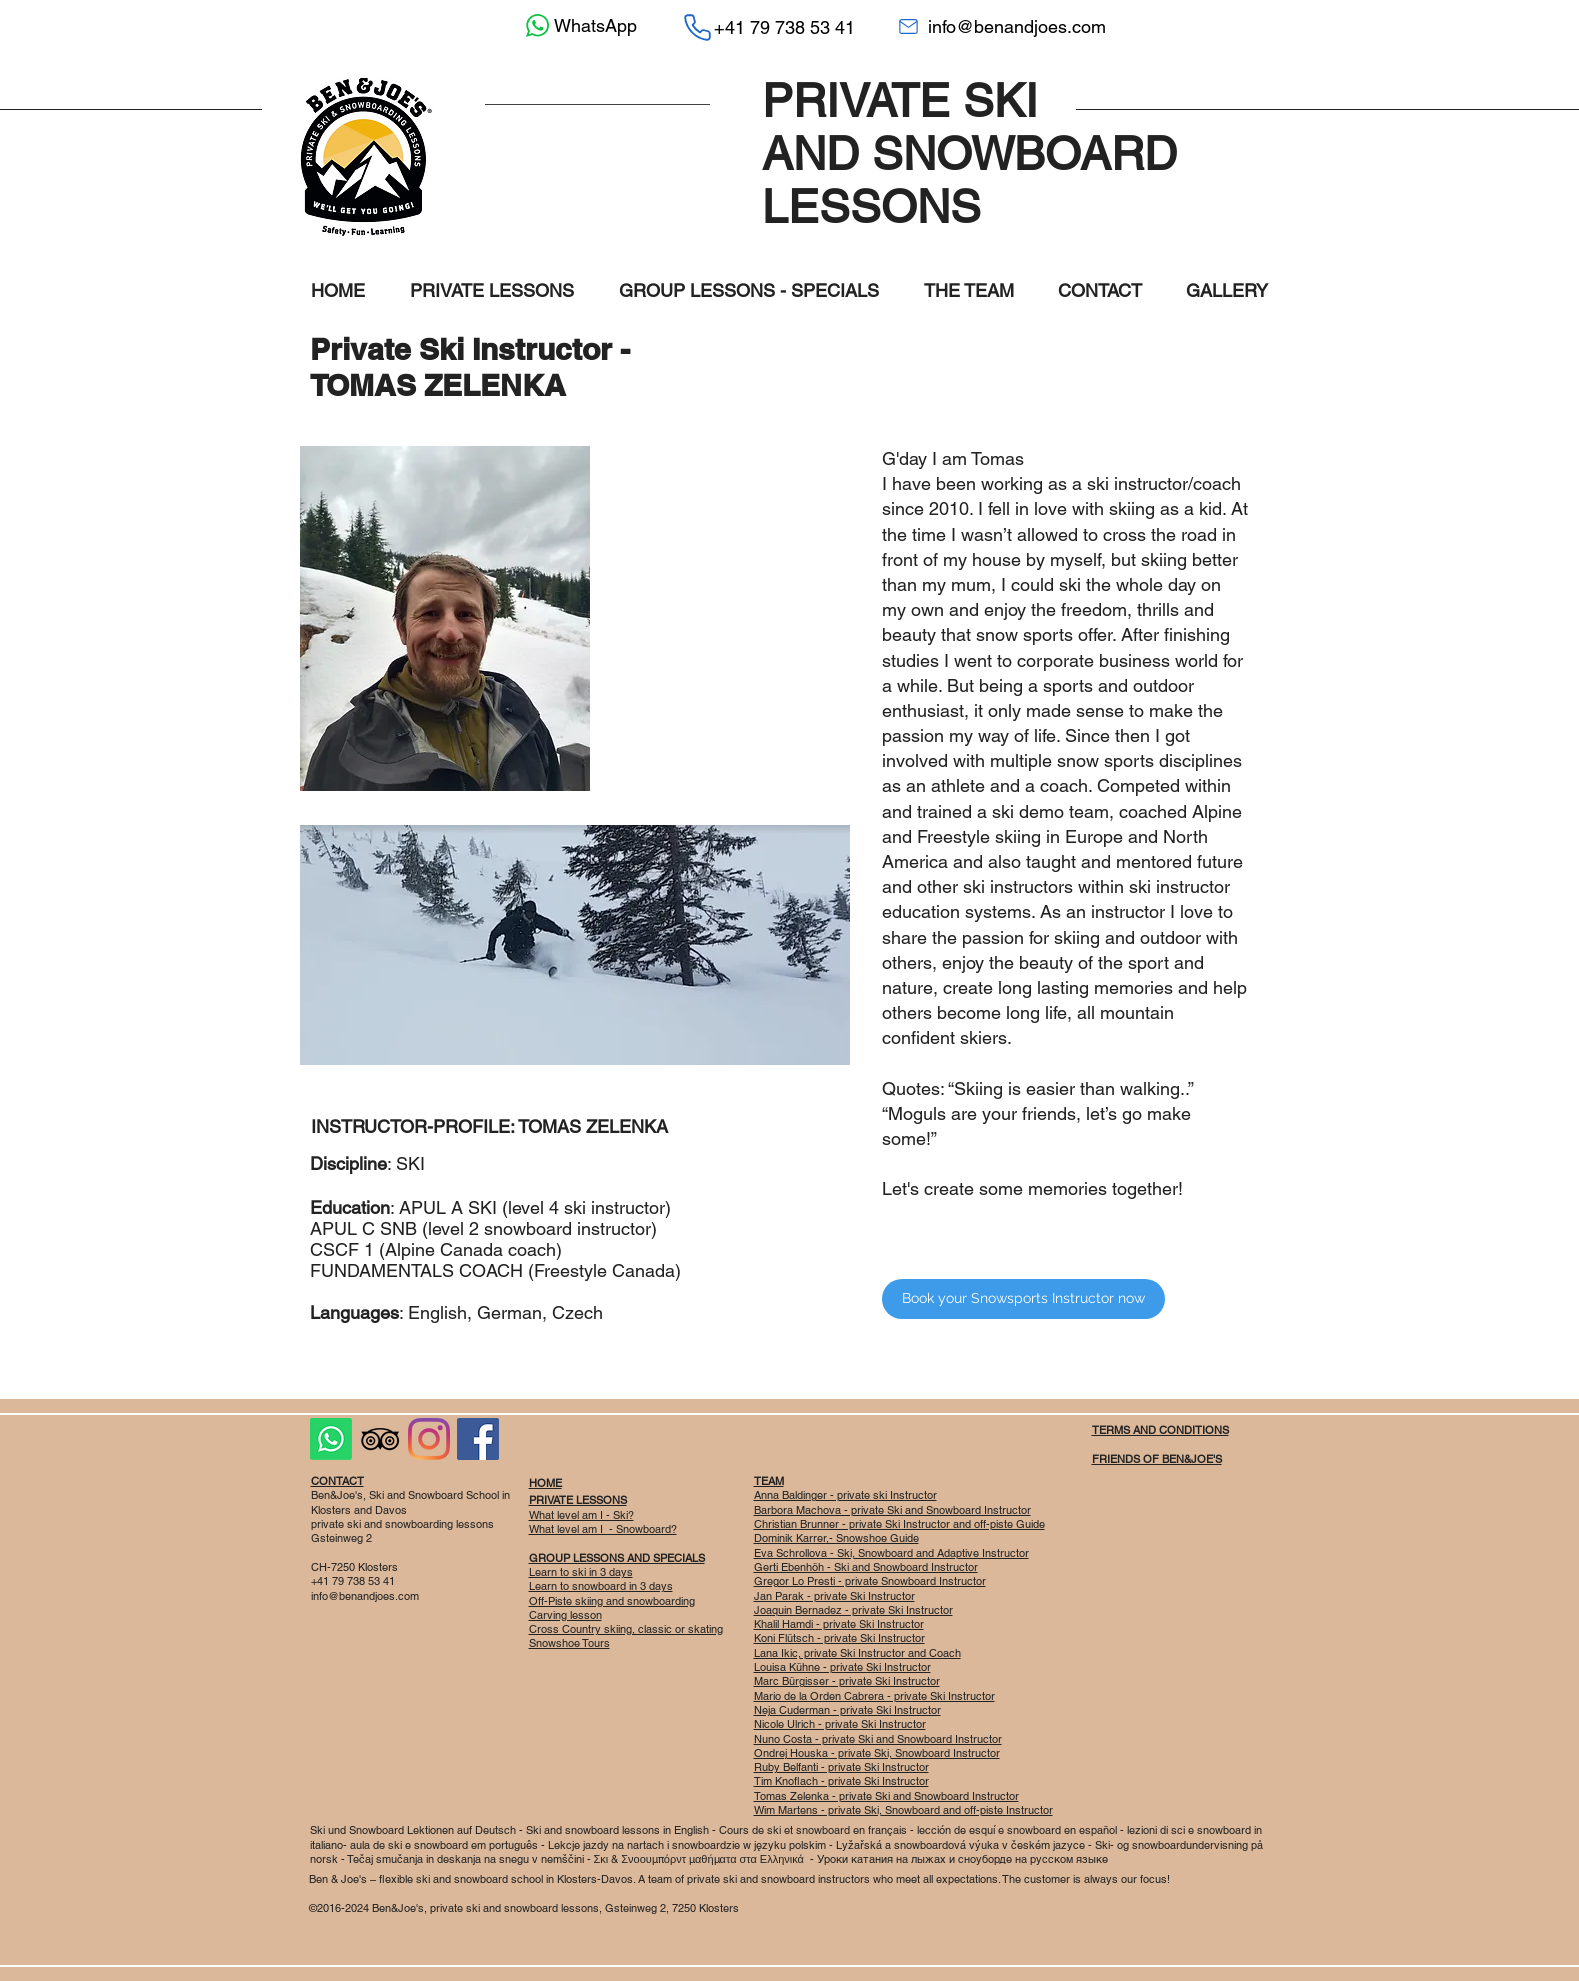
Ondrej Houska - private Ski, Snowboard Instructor (877, 1753)
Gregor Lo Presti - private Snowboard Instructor (870, 1581)
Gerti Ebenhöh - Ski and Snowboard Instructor (866, 1567)
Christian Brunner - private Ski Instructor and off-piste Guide (899, 1524)
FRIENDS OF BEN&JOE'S (1157, 1459)
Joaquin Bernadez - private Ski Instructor (853, 1610)
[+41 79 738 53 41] (768, 27)
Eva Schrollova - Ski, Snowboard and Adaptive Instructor (891, 1553)
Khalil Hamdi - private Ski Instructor (839, 1624)
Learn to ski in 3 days (581, 1572)
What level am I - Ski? (581, 1515)
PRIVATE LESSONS (578, 1500)
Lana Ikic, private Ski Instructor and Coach (857, 1653)
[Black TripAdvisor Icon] (380, 1439)
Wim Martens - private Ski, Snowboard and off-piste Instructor (903, 1810)
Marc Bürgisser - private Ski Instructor (847, 1681)
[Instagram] (429, 1439)
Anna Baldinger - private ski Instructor (845, 1495)
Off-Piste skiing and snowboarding (612, 1601)
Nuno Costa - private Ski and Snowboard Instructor (878, 1739)
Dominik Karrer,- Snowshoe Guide (836, 1538)
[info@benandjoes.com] (1002, 26)
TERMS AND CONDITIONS (1160, 1430)
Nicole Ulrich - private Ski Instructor (840, 1724)
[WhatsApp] (579, 25)
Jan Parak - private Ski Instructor (834, 1596)
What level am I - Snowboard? (603, 1529)
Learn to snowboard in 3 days (601, 1586)
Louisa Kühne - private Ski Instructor (842, 1667)
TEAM (769, 1481)
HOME (545, 1483)
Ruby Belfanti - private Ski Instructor (841, 1767)
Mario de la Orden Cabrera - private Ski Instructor (874, 1696)
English (693, 1830)
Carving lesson (565, 1615)
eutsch (501, 1830)
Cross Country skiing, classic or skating (626, 1629)
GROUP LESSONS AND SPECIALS (617, 1558)
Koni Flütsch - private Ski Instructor (839, 1638)
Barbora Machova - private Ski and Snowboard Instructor (892, 1510)
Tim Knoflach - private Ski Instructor (841, 1781)
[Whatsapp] (331, 1439)
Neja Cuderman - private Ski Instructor (847, 1710)
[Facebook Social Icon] (478, 1439)
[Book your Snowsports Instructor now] (1023, 1299)
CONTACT (337, 1481)
